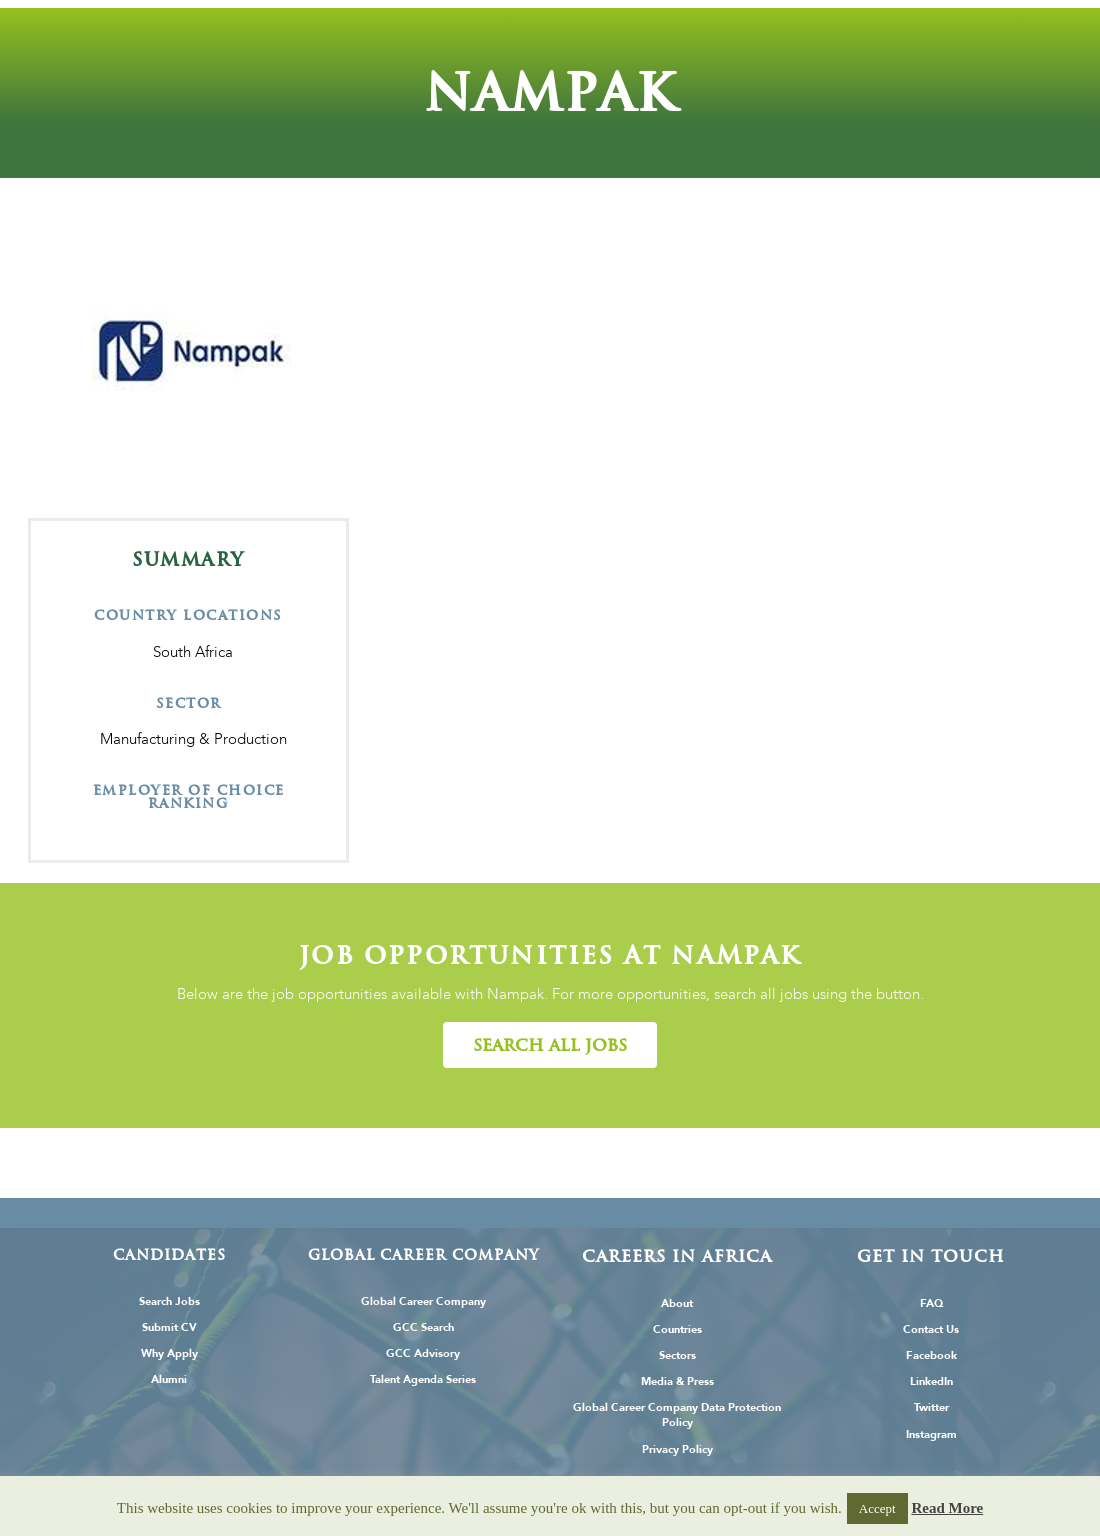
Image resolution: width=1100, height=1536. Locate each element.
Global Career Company (423, 1301)
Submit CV (169, 1327)
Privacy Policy (677, 1449)
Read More (947, 1508)
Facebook (931, 1355)
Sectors (677, 1355)
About (677, 1303)
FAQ (931, 1303)
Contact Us (931, 1329)
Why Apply (169, 1353)
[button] (550, 1045)
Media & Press (677, 1381)
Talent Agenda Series (423, 1379)
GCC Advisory (423, 1353)
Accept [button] (877, 1508)
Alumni (169, 1379)
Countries (677, 1329)
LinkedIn (931, 1381)
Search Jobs (169, 1301)
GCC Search (423, 1327)
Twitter (931, 1407)
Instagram (931, 1434)
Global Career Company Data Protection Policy (677, 1415)
